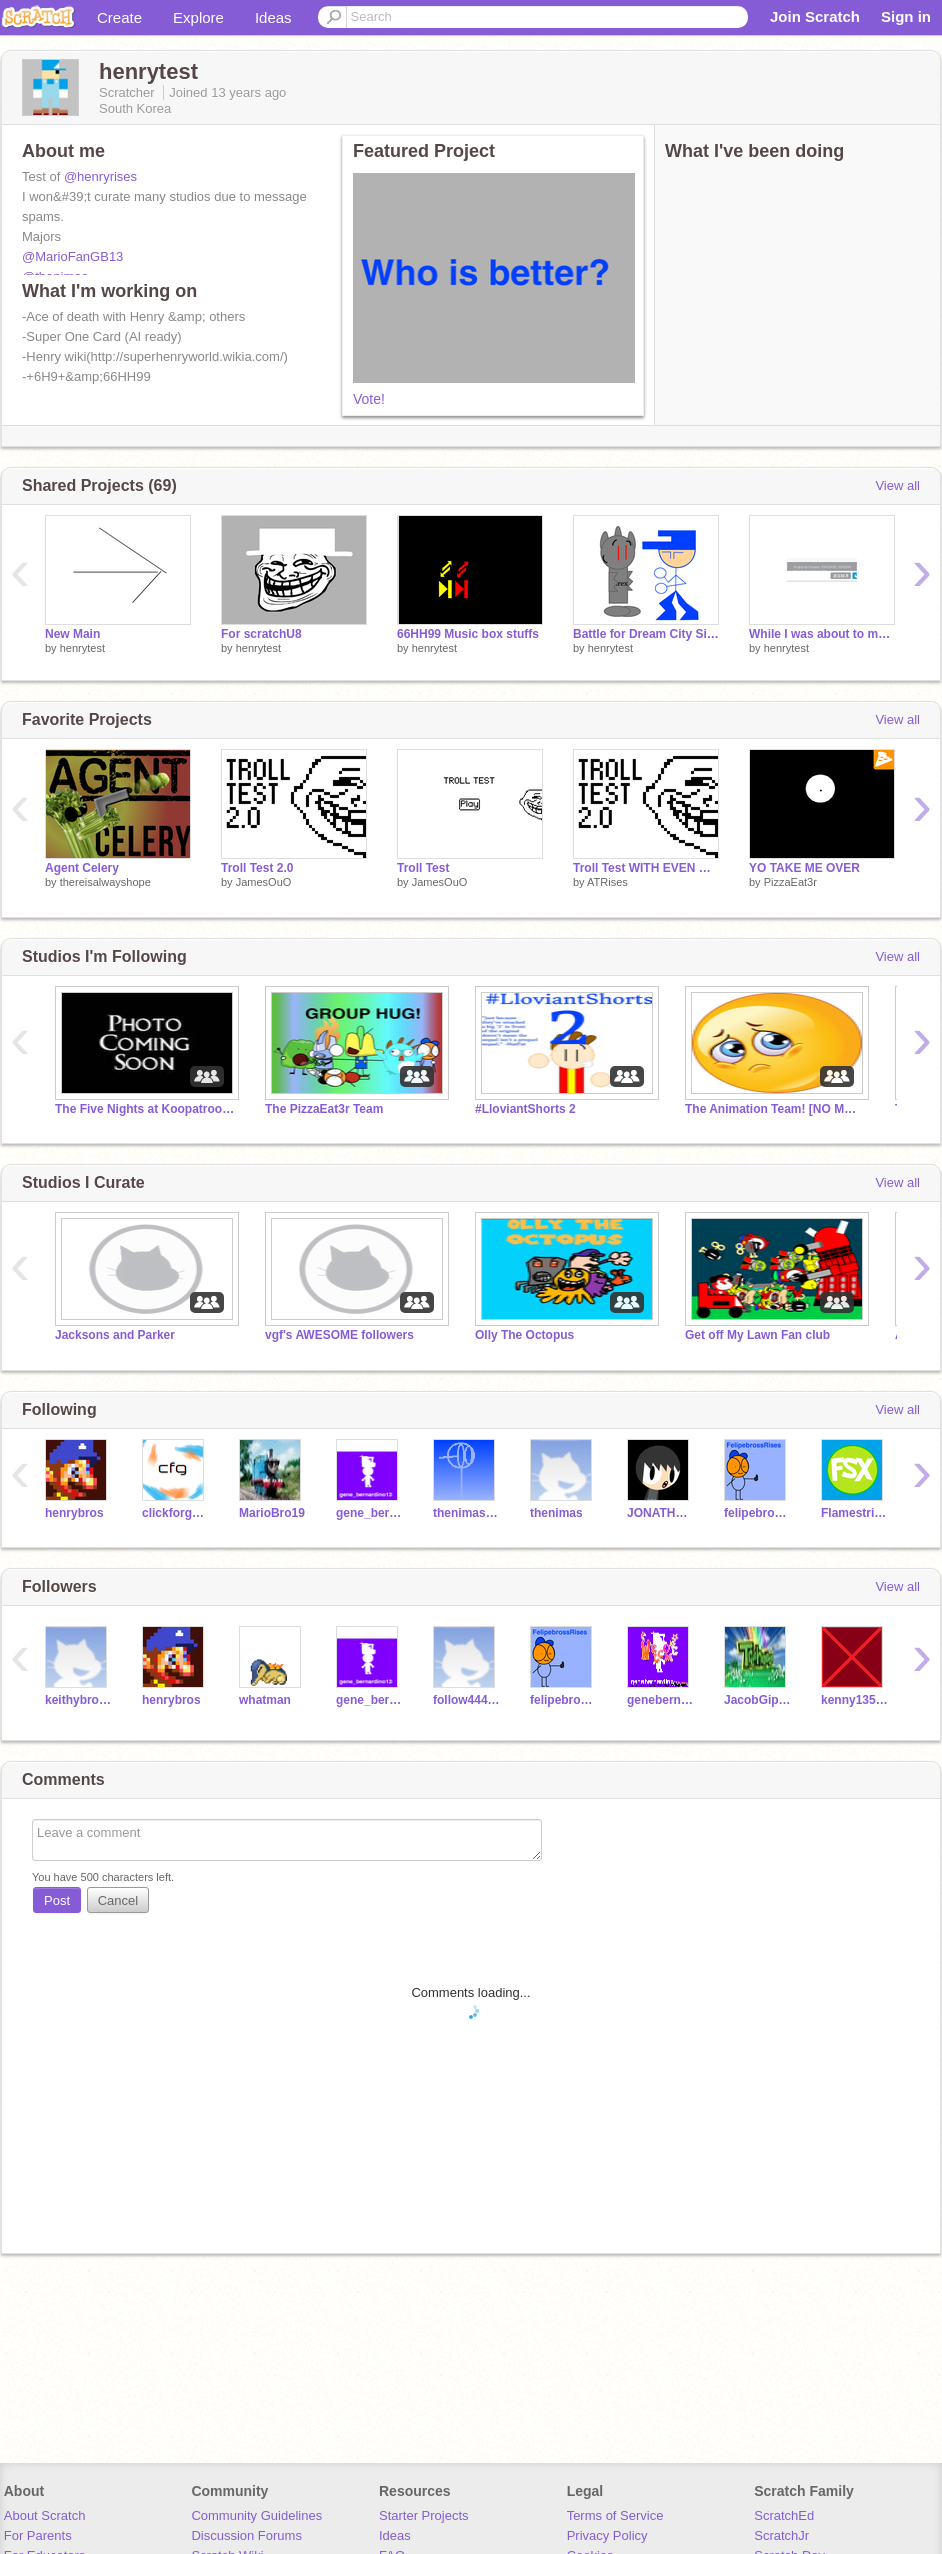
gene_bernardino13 (369, 1513)
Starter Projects (424, 2515)
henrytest (82, 648)
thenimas (556, 1513)
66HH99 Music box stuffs (468, 634)
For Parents (38, 2535)
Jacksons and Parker (115, 1335)
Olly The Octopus (524, 1335)
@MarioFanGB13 (72, 256)
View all (897, 485)
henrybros (74, 1513)
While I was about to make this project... (822, 634)
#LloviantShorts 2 (525, 1109)
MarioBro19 (272, 1513)
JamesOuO (264, 882)
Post (57, 1900)
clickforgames (175, 1513)
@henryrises (100, 176)
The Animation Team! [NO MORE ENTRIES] (775, 1109)
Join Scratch (815, 16)
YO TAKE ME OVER (804, 868)
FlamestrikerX (854, 1513)
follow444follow (466, 1700)
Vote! (369, 399)
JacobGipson (757, 1700)
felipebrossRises (757, 1513)
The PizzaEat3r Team (324, 1109)
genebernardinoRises (660, 1700)
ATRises (607, 882)
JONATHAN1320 (660, 1513)
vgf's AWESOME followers (339, 1335)
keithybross (78, 1700)
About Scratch (45, 2515)
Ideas (273, 17)
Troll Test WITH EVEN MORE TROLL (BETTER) (646, 868)
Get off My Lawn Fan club (757, 1335)
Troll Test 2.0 (257, 868)
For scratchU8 (261, 634)
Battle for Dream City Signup (646, 634)
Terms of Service (615, 2515)
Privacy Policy (607, 2535)
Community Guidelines (256, 2515)
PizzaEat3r (790, 882)
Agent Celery (82, 868)
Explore (198, 17)
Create (119, 17)
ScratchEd (784, 2515)
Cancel (118, 1900)
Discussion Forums (246, 2535)
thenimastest (466, 1513)
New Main (72, 634)
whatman (265, 1700)
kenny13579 (854, 1700)
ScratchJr (781, 2535)
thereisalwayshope (105, 882)
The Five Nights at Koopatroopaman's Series (145, 1109)
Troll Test (423, 868)
